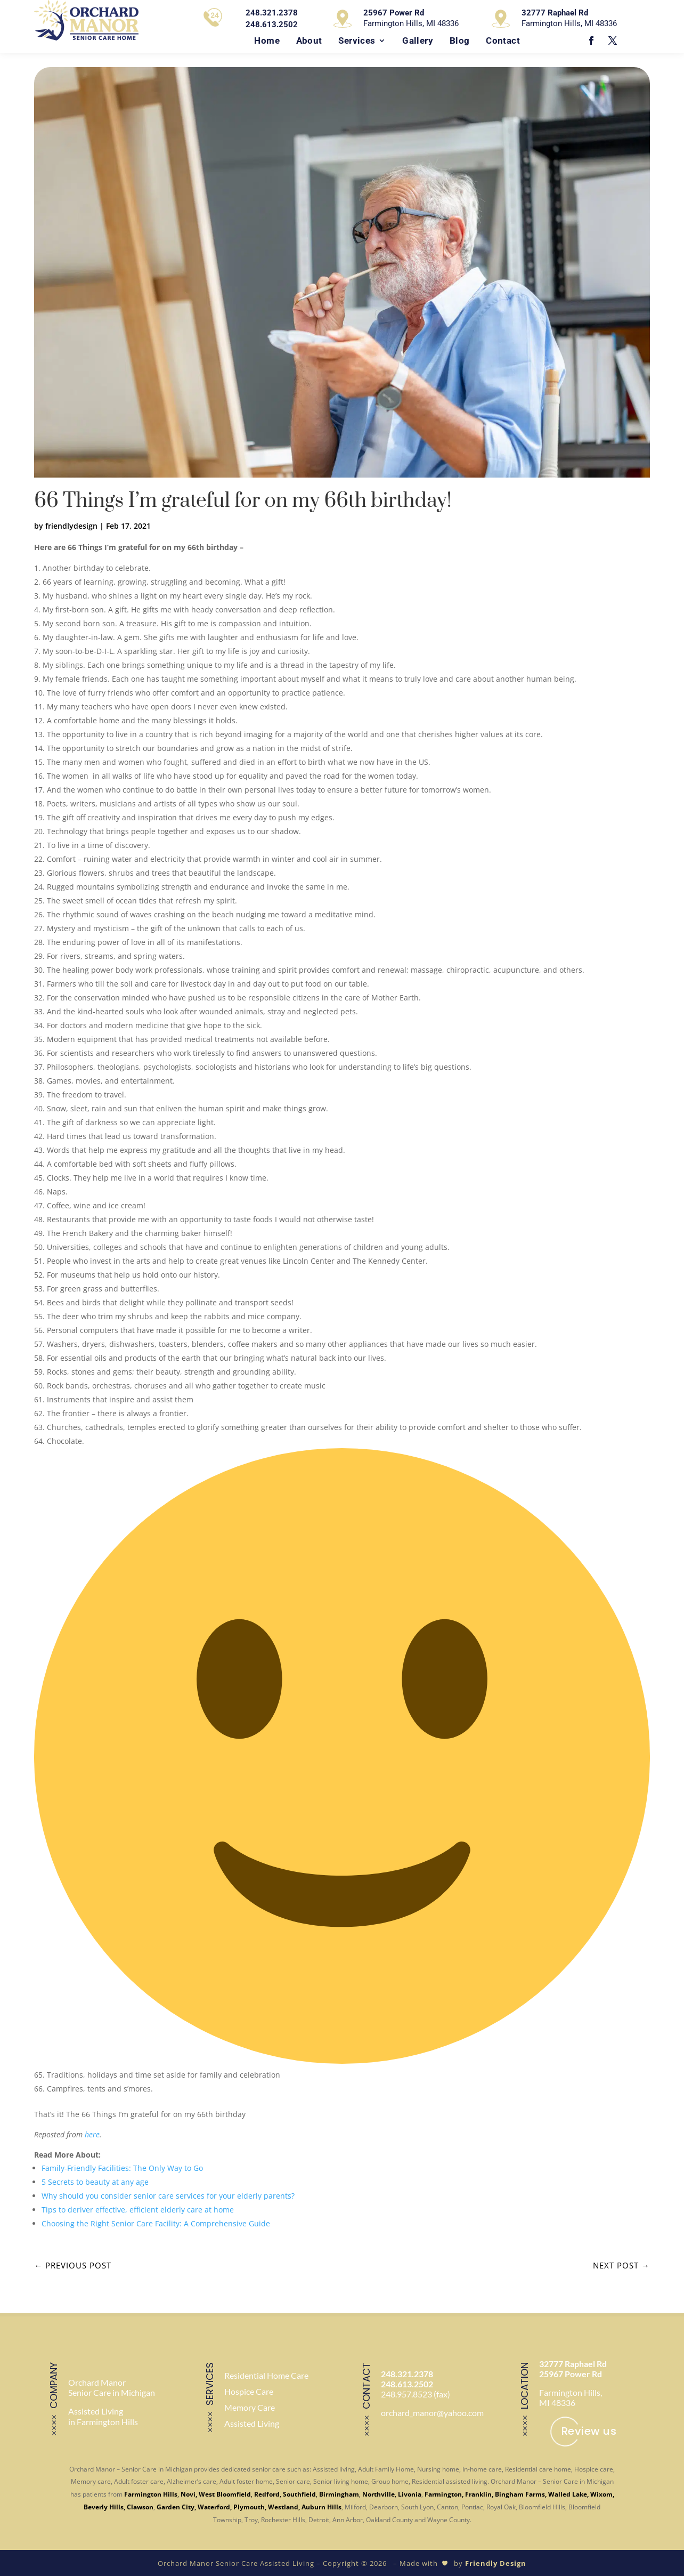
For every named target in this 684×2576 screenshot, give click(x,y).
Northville (378, 2493)
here (92, 2134)
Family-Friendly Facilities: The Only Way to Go (122, 2168)
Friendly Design (495, 2562)
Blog (460, 40)
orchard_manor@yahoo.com (432, 2413)
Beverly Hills (104, 2505)
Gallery (417, 40)
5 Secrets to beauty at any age (95, 2182)
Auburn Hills (321, 2505)
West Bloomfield (225, 2493)
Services (356, 40)
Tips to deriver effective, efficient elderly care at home (138, 2209)
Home (267, 40)
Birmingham (339, 2493)
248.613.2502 (407, 2384)
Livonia (409, 2493)
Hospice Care (248, 2391)
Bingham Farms (520, 2493)
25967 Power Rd (570, 2374)
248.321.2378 (407, 2374)
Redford (267, 2493)
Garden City (175, 2505)
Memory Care (249, 2407)
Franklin (478, 2493)
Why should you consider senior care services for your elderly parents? (168, 2196)
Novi (188, 2493)
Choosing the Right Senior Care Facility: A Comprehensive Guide (156, 2223)
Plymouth (249, 2505)
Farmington (443, 2493)
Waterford (214, 2505)
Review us (589, 2431)
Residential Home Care (266, 2375)
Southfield (299, 2493)
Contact (503, 40)
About (309, 40)
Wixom (601, 2493)
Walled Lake (567, 2493)
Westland (283, 2505)
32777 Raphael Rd (573, 2364)
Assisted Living (251, 2423)
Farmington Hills (150, 2493)
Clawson (140, 2505)
